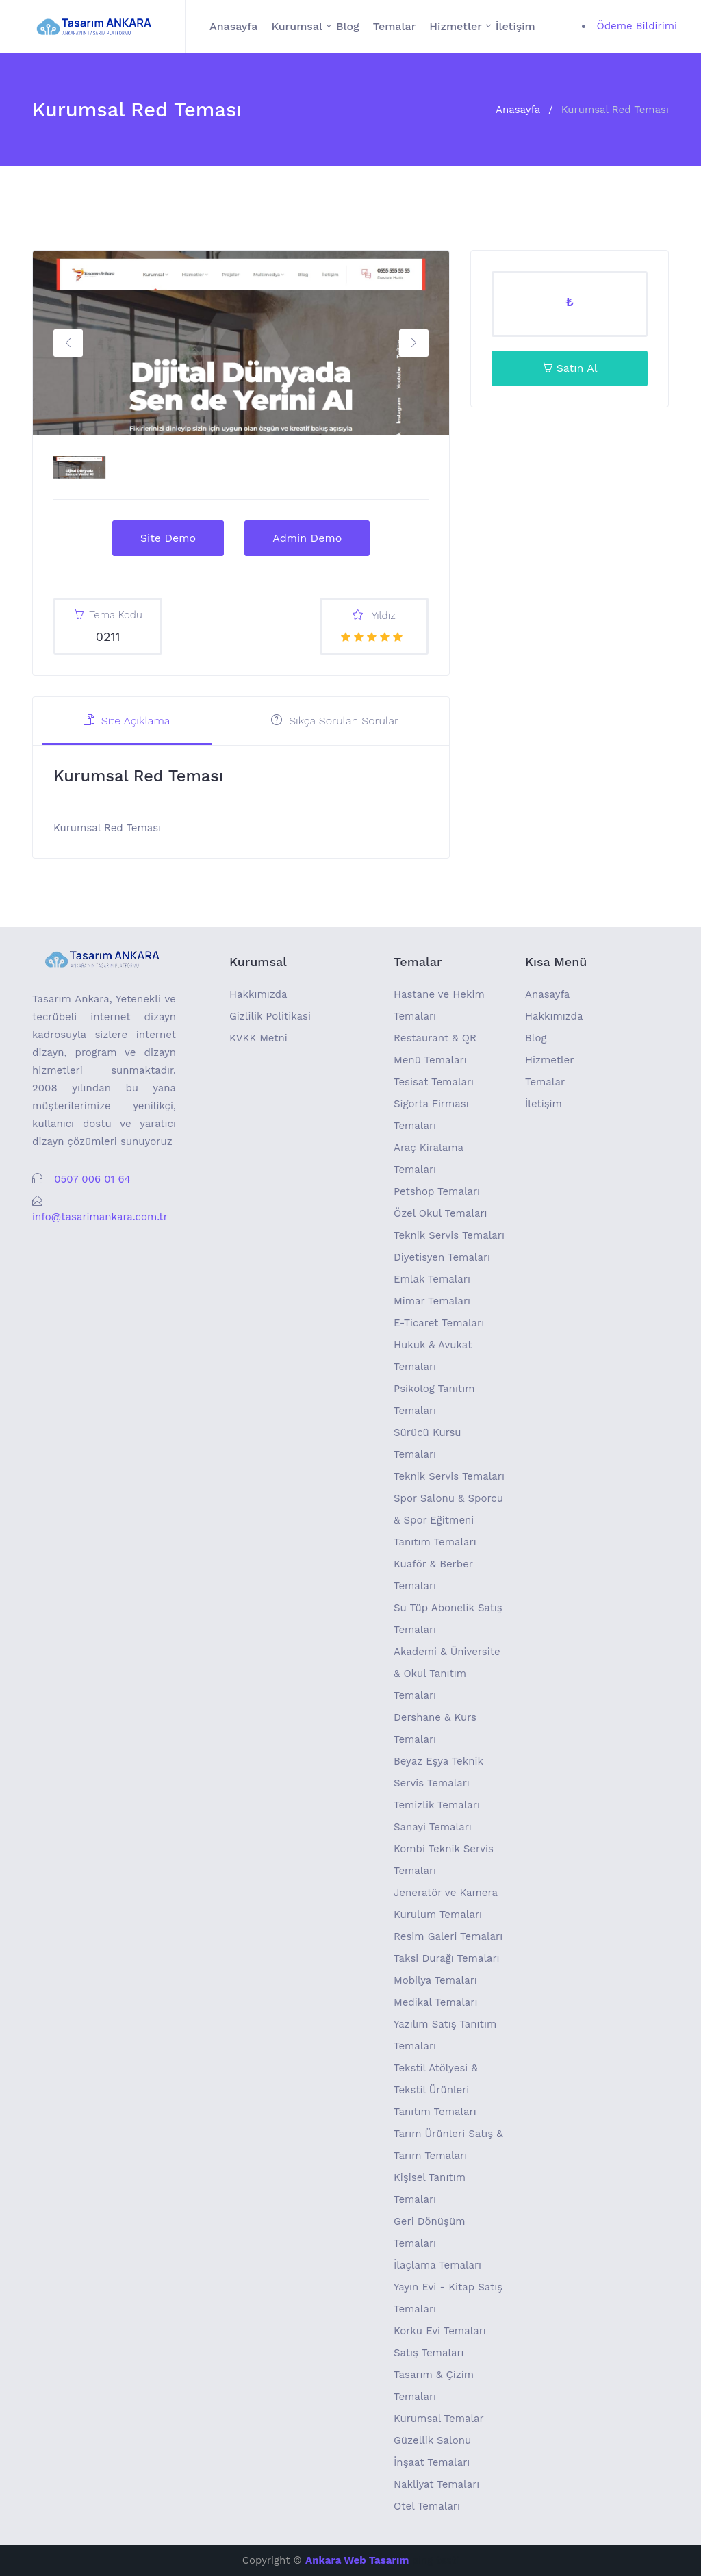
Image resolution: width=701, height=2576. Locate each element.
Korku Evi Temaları (440, 2331)
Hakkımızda (258, 994)
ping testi (435, 2560)
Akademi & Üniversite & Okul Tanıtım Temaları (447, 1673)
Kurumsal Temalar (439, 2418)
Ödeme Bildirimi (636, 26)
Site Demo (168, 537)
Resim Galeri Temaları (448, 1936)
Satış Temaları (429, 2353)
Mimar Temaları (432, 1301)
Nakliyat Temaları (436, 2484)
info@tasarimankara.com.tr (100, 1217)
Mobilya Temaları (435, 1980)
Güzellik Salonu (432, 2440)
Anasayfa (233, 26)
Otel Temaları (427, 2506)
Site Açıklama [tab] (127, 720)
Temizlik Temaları (437, 1805)
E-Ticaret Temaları (439, 1323)
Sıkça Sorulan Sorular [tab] (334, 720)
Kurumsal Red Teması (615, 109)
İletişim (515, 26)
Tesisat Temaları (434, 1082)
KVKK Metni (258, 1038)
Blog (347, 26)
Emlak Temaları (432, 1279)
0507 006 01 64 (92, 1179)
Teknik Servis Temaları (449, 1235)
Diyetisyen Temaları (442, 1257)
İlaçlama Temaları (437, 2265)
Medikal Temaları (435, 2002)
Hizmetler (455, 26)
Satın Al (569, 368)
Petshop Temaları (437, 1191)
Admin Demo (307, 537)
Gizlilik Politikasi (270, 1016)
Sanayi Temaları (433, 1827)
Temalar (394, 26)
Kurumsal (296, 26)
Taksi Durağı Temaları (447, 1958)
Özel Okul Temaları (440, 1213)
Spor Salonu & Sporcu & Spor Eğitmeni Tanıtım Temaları (448, 1520)
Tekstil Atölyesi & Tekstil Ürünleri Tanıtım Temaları (436, 2090)
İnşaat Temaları (432, 2462)
